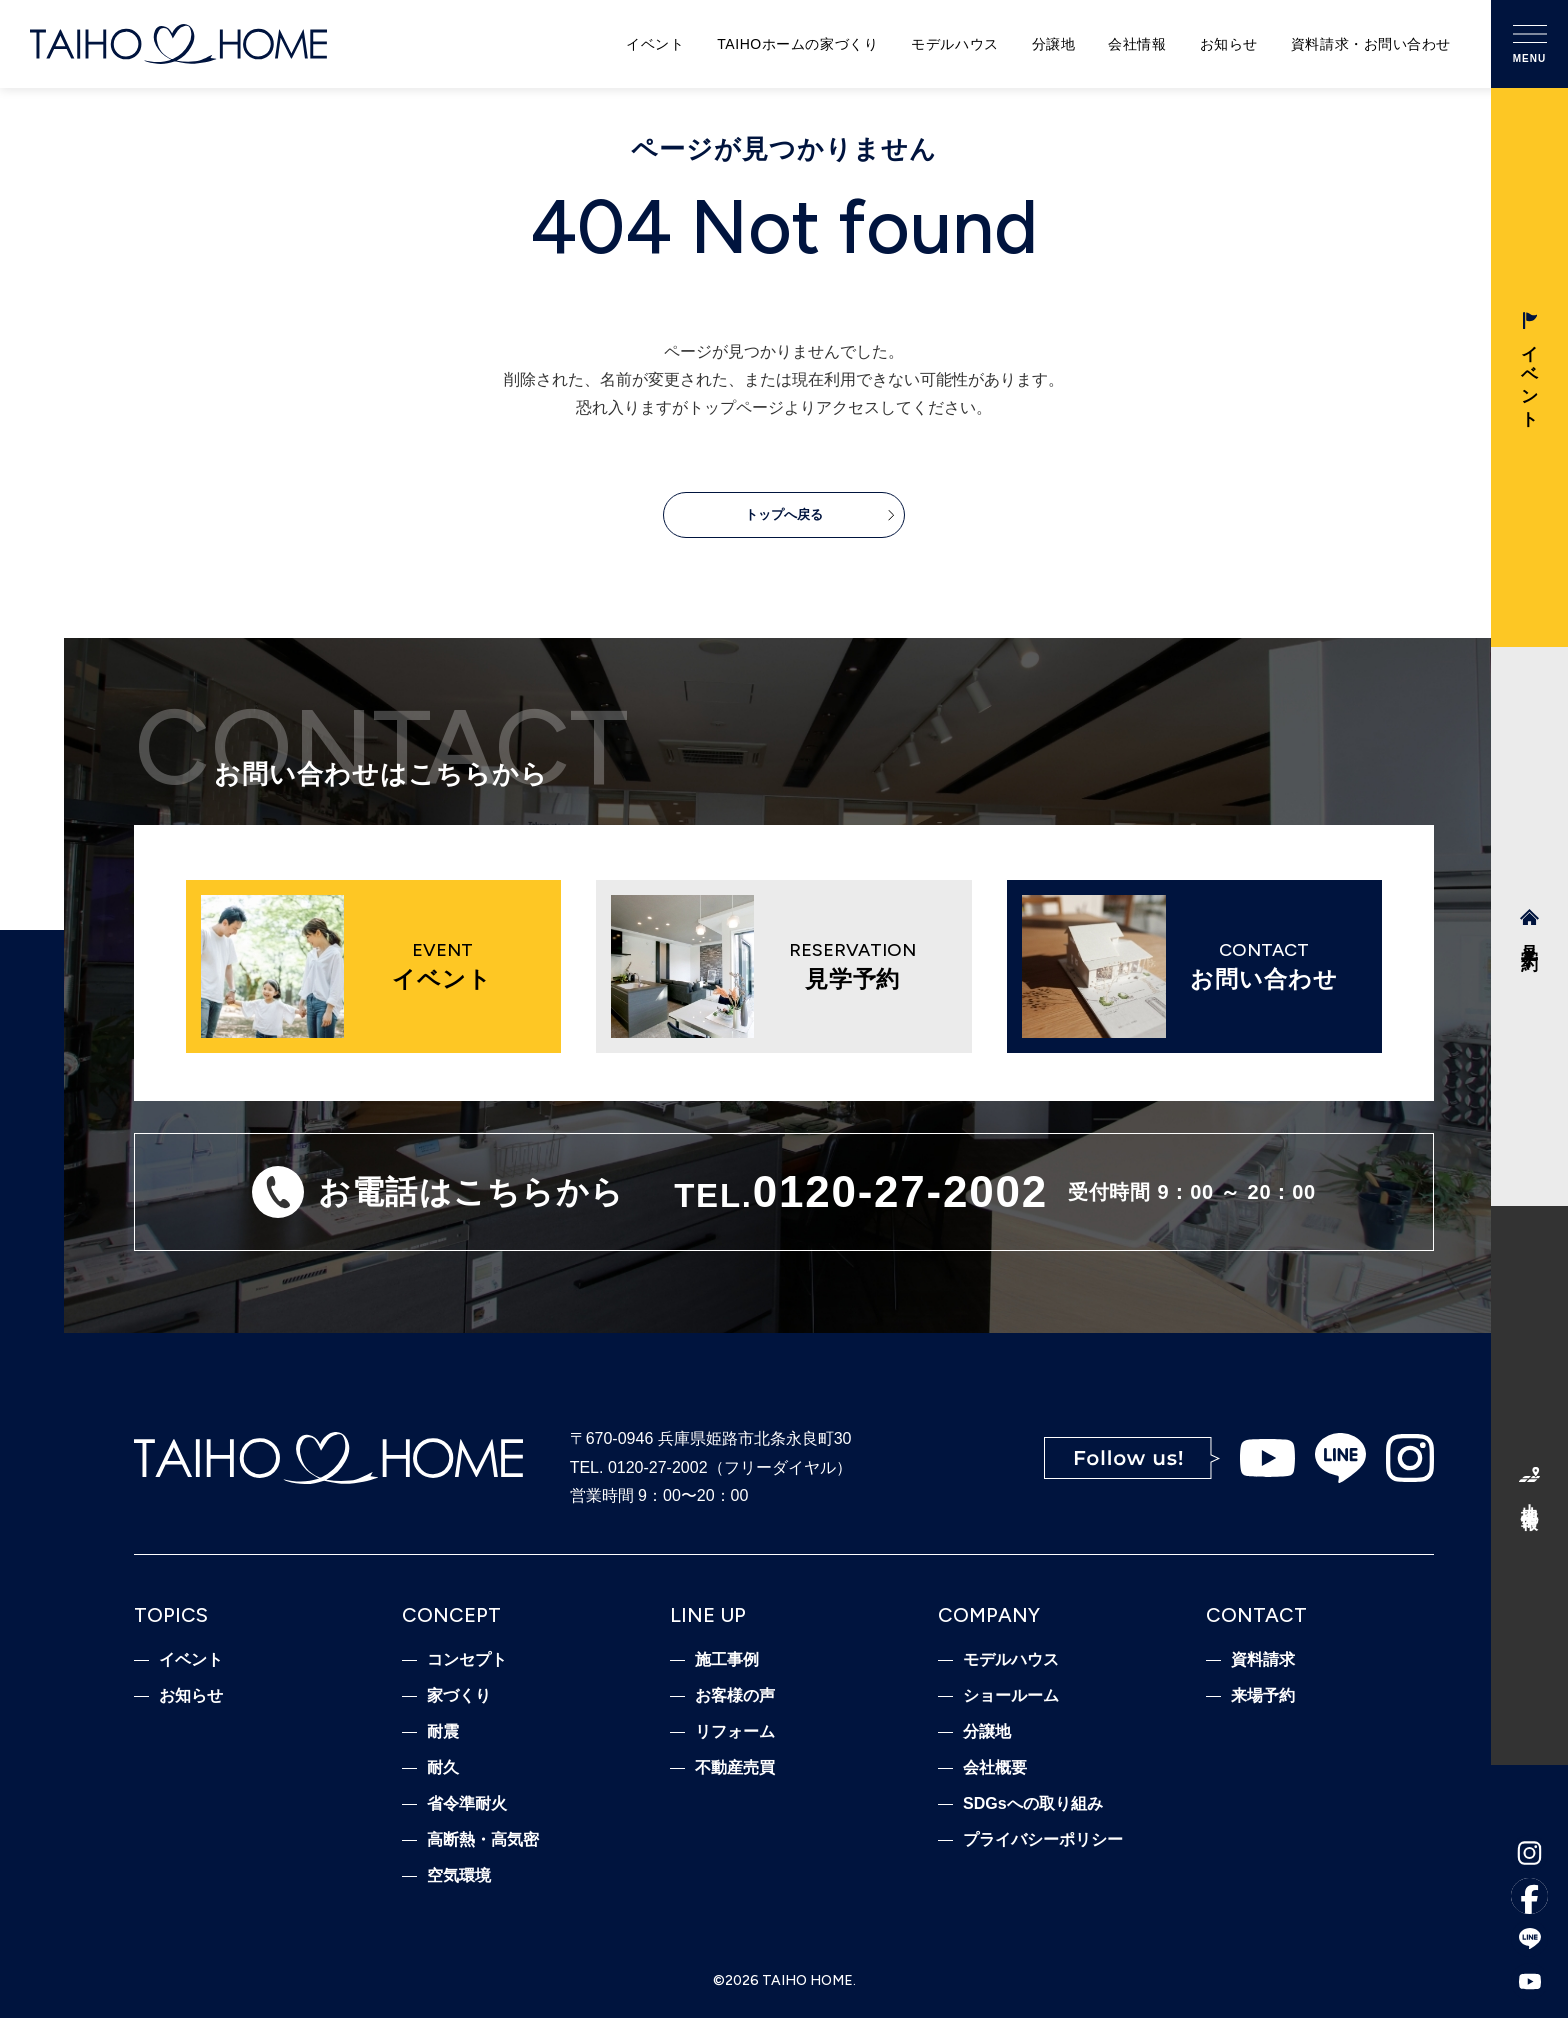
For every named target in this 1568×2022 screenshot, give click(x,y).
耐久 (443, 1772)
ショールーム (1011, 1700)
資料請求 (1263, 1664)
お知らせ (1229, 44)
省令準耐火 (467, 1808)
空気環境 (459, 1880)
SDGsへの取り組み (1033, 1808)
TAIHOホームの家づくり (797, 44)
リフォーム (735, 1736)
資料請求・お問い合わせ (1371, 44)
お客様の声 (735, 1700)
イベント (655, 44)
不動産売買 (735, 1772)
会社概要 (995, 1772)
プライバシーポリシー (1043, 1844)
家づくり (459, 1700)
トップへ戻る (784, 517)
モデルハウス (954, 44)
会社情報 (1137, 44)
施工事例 (727, 1664)
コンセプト (467, 1664)
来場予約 (1263, 1700)
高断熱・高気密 (483, 1844)
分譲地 (1054, 44)
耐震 (443, 1736)
